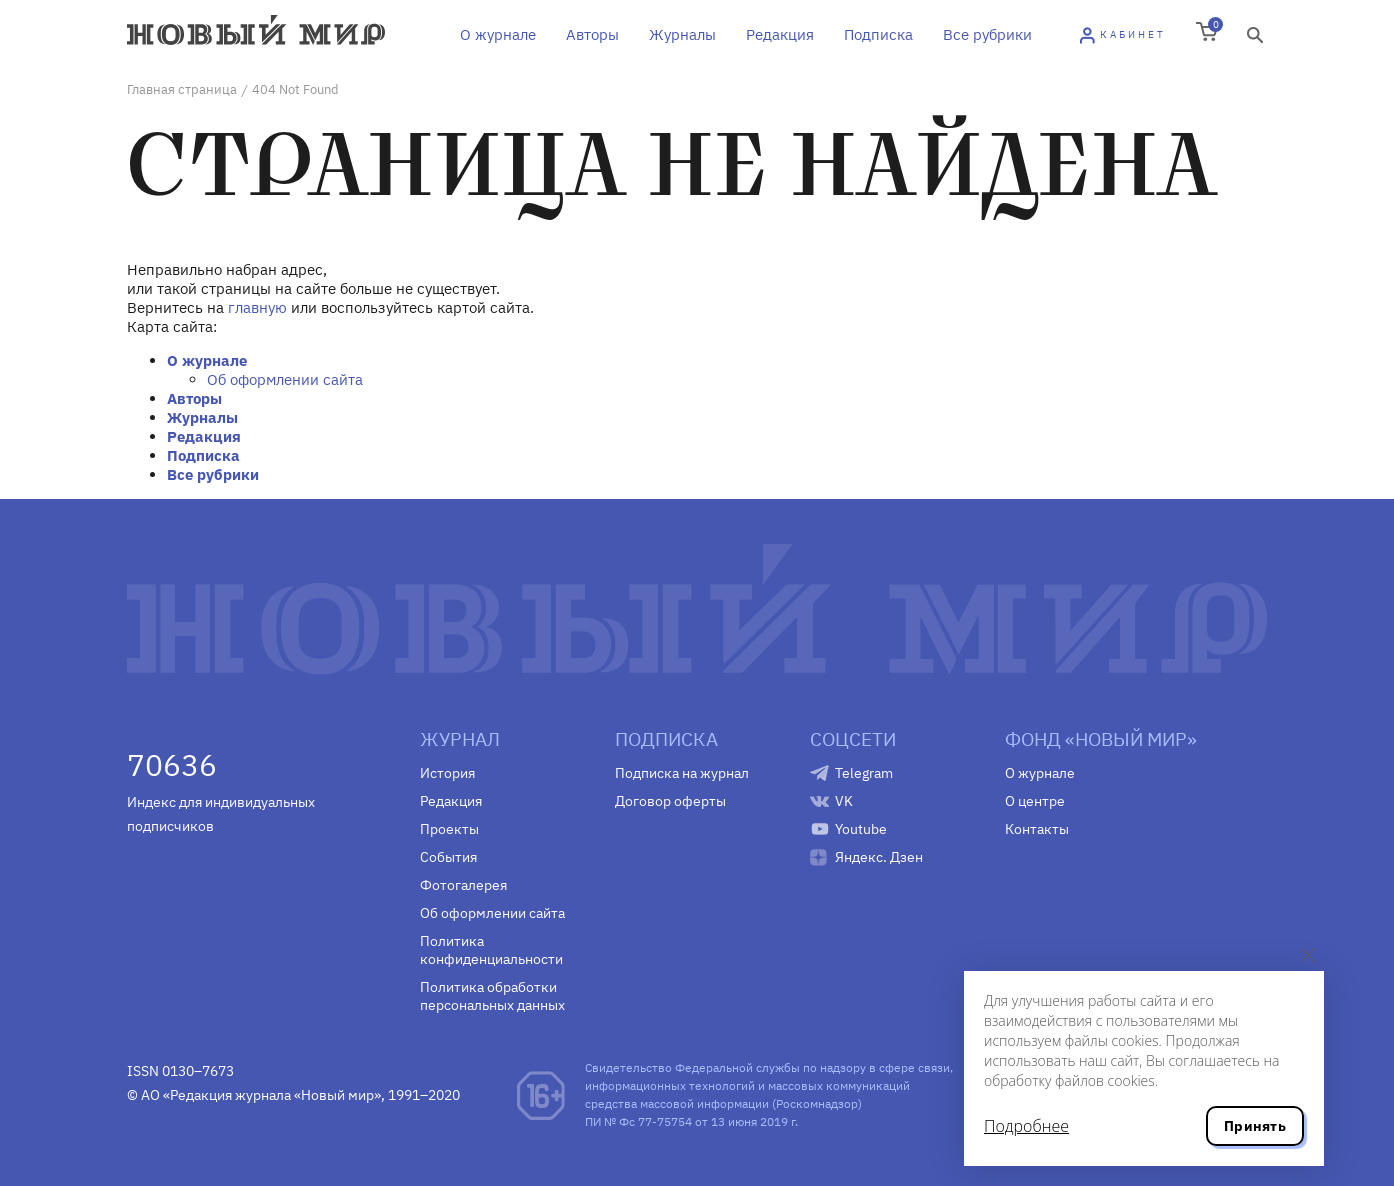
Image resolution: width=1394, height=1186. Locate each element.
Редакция (780, 34)
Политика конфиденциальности (491, 950)
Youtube (861, 829)
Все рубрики (987, 34)
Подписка (878, 34)
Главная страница (182, 89)
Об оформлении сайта (285, 379)
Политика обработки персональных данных (492, 996)
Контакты (1037, 829)
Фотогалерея (463, 885)
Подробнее (1026, 1126)
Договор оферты (670, 801)
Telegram (864, 773)
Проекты (449, 829)
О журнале (498, 34)
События (448, 857)
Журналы (682, 34)
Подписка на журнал (682, 773)
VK (844, 801)
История (447, 773)
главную (257, 307)
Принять (1255, 1126)
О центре (1035, 801)
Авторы (592, 34)
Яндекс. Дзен (879, 857)
